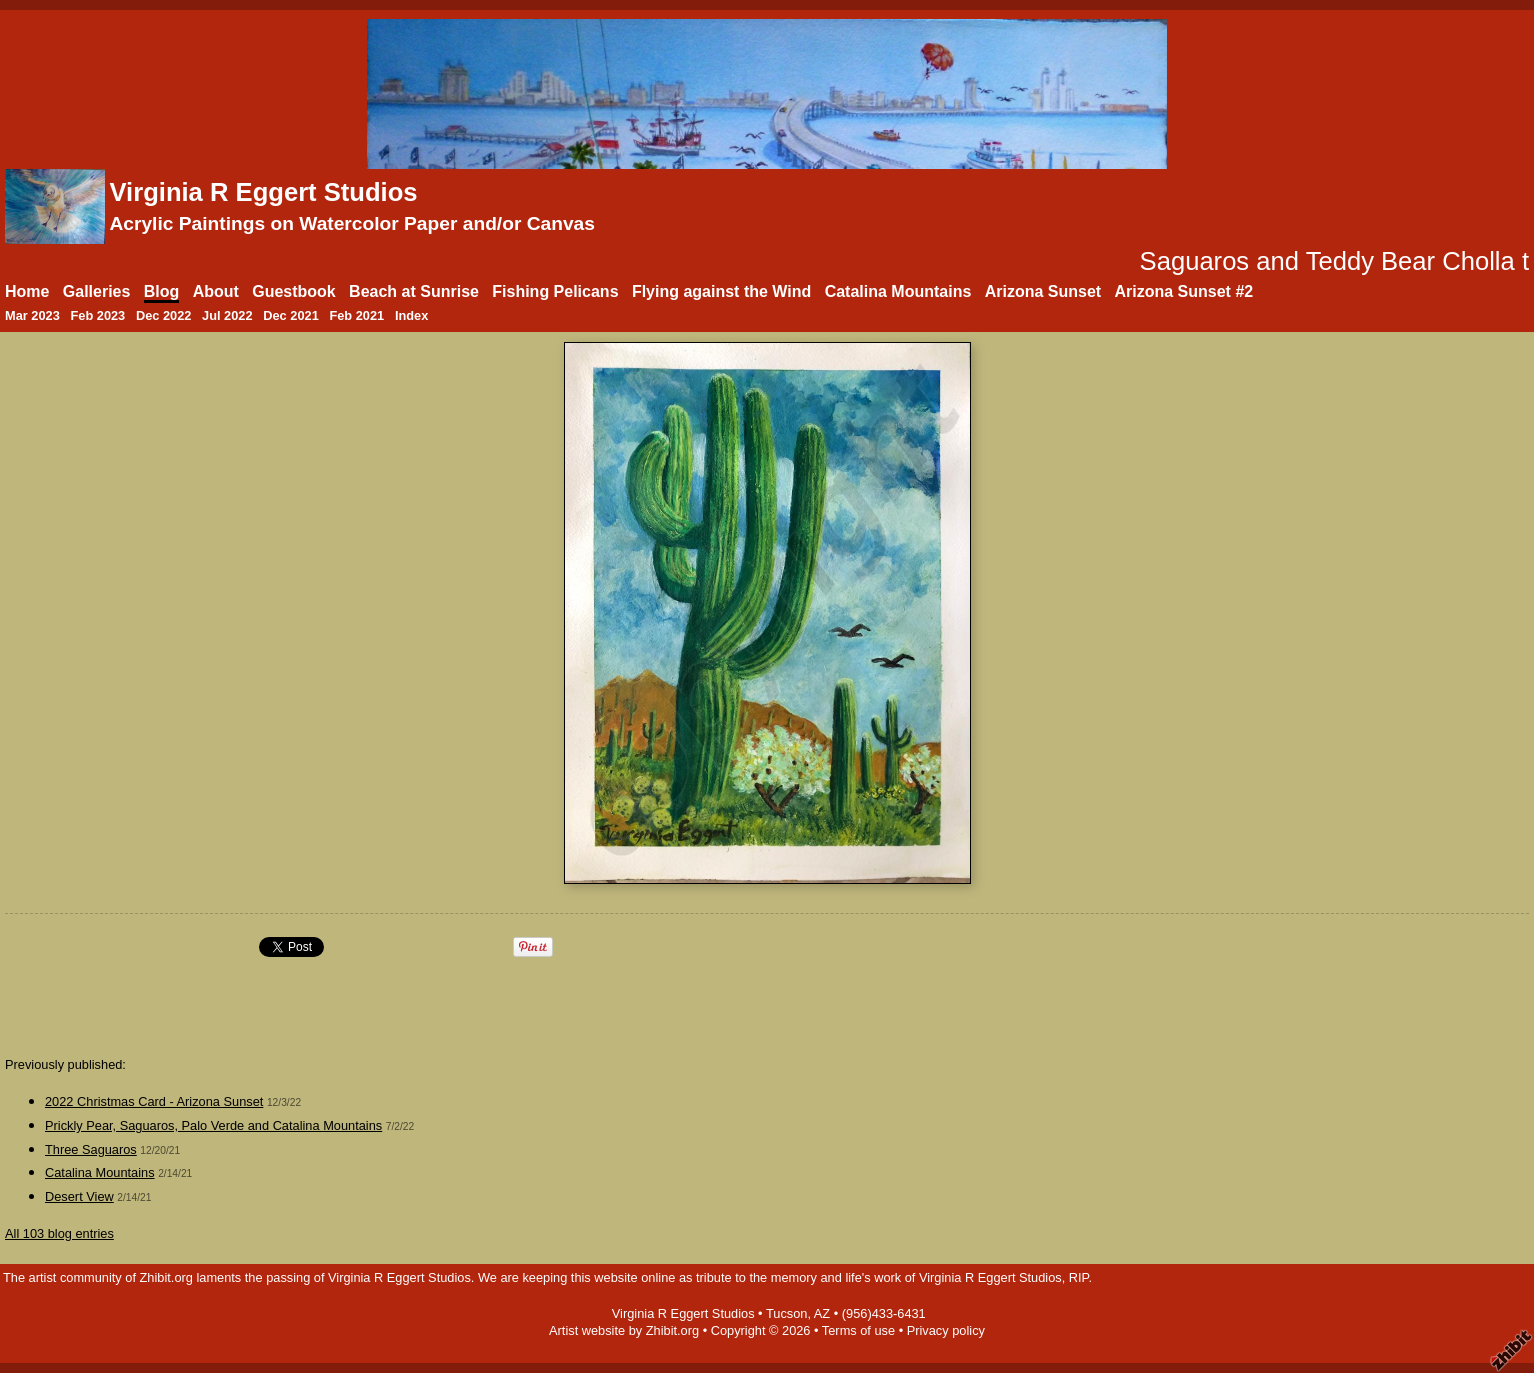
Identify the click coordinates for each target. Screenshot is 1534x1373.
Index (411, 315)
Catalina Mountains (898, 291)
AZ (822, 1313)
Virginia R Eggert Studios (263, 192)
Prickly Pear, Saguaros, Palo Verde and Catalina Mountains (213, 1125)
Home (27, 291)
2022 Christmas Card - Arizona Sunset (154, 1101)
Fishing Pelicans (555, 291)
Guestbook (294, 291)
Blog (162, 291)
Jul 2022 (227, 315)
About (216, 291)
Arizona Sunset (1043, 291)
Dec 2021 (291, 315)
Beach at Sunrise (414, 291)
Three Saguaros (91, 1149)
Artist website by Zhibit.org (624, 1330)
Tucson (787, 1313)
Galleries (97, 291)
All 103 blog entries (59, 1233)
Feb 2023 (97, 315)
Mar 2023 (32, 315)
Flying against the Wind (721, 291)
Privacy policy (946, 1330)
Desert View (79, 1196)
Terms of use (858, 1330)
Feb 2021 (356, 315)
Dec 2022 (164, 315)
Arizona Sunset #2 (1183, 291)
